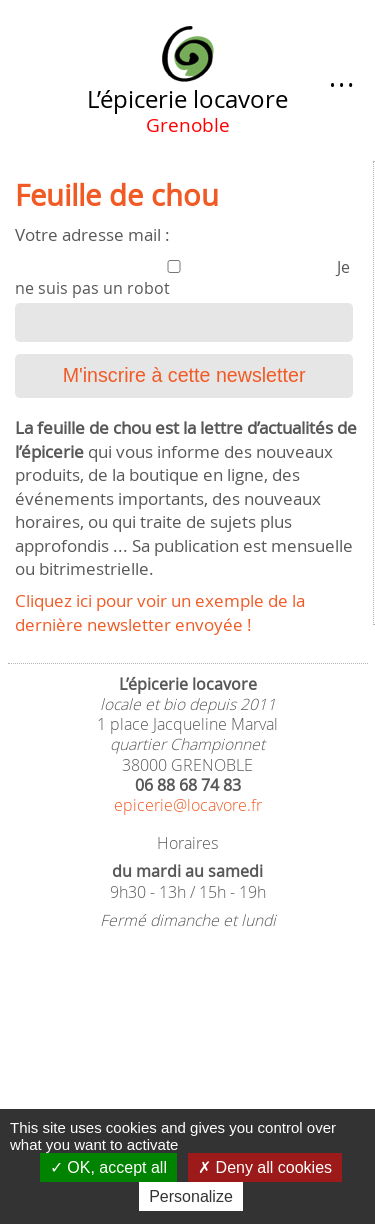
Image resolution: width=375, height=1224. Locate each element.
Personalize (191, 1196)
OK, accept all (108, 1167)
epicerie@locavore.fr (188, 805)
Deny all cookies (265, 1167)
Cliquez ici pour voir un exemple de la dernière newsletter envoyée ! (160, 612)
